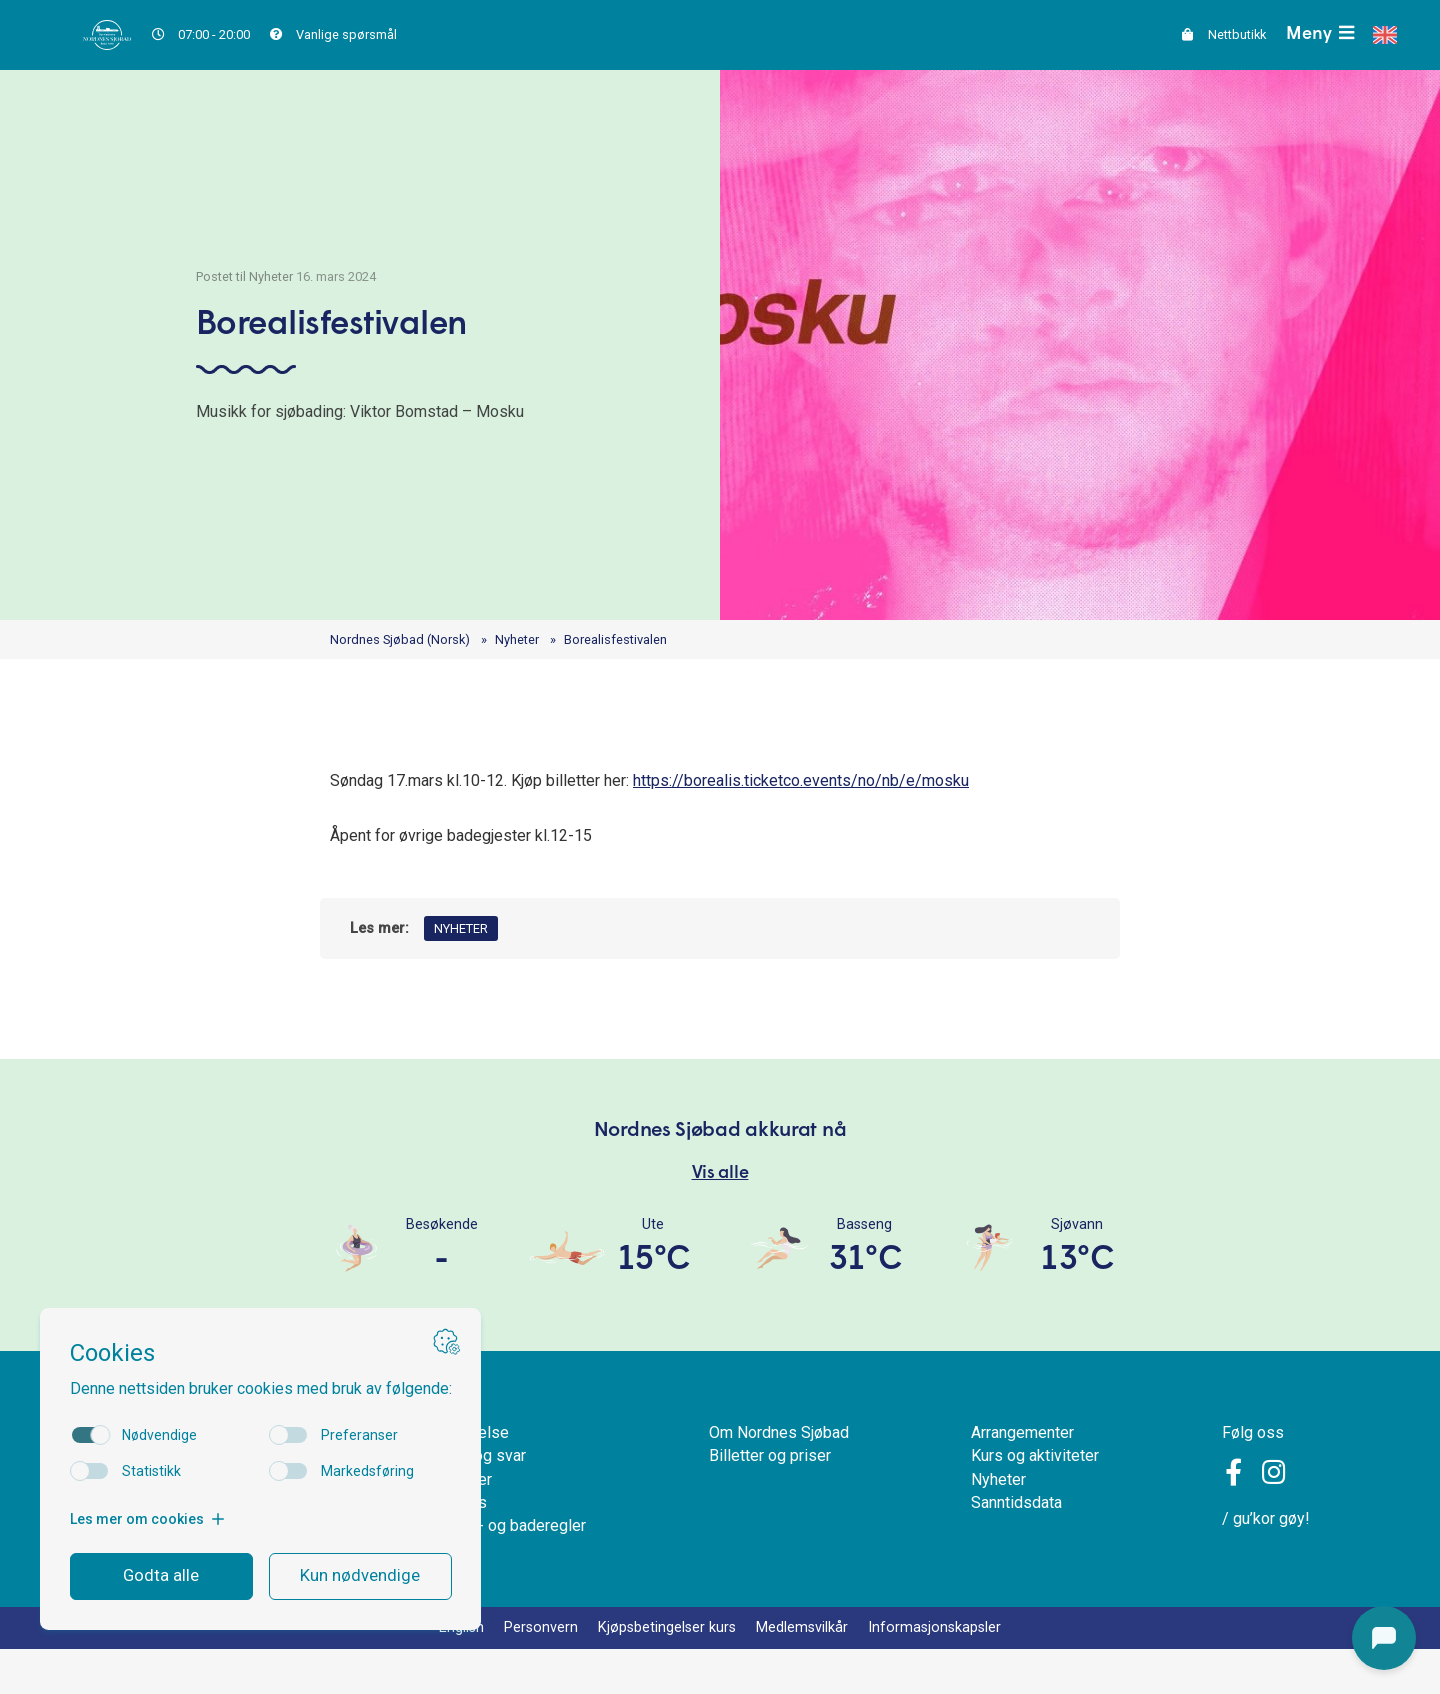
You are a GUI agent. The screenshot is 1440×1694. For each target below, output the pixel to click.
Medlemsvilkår (810, 1671)
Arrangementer (1023, 1461)
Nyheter (538, 640)
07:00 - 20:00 (207, 34)
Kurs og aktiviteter (1035, 1488)
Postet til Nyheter (231, 270)
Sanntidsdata (1015, 1540)
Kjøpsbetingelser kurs (661, 1671)
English (437, 1671)
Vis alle (720, 1192)
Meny (1319, 34)
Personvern (523, 1671)
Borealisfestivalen (648, 640)
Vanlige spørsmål (351, 34)
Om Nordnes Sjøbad (777, 1461)
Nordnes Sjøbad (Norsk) (408, 640)
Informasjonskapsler (955, 1671)
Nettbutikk (1214, 34)
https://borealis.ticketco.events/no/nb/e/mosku (863, 784)
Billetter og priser (764, 1488)
